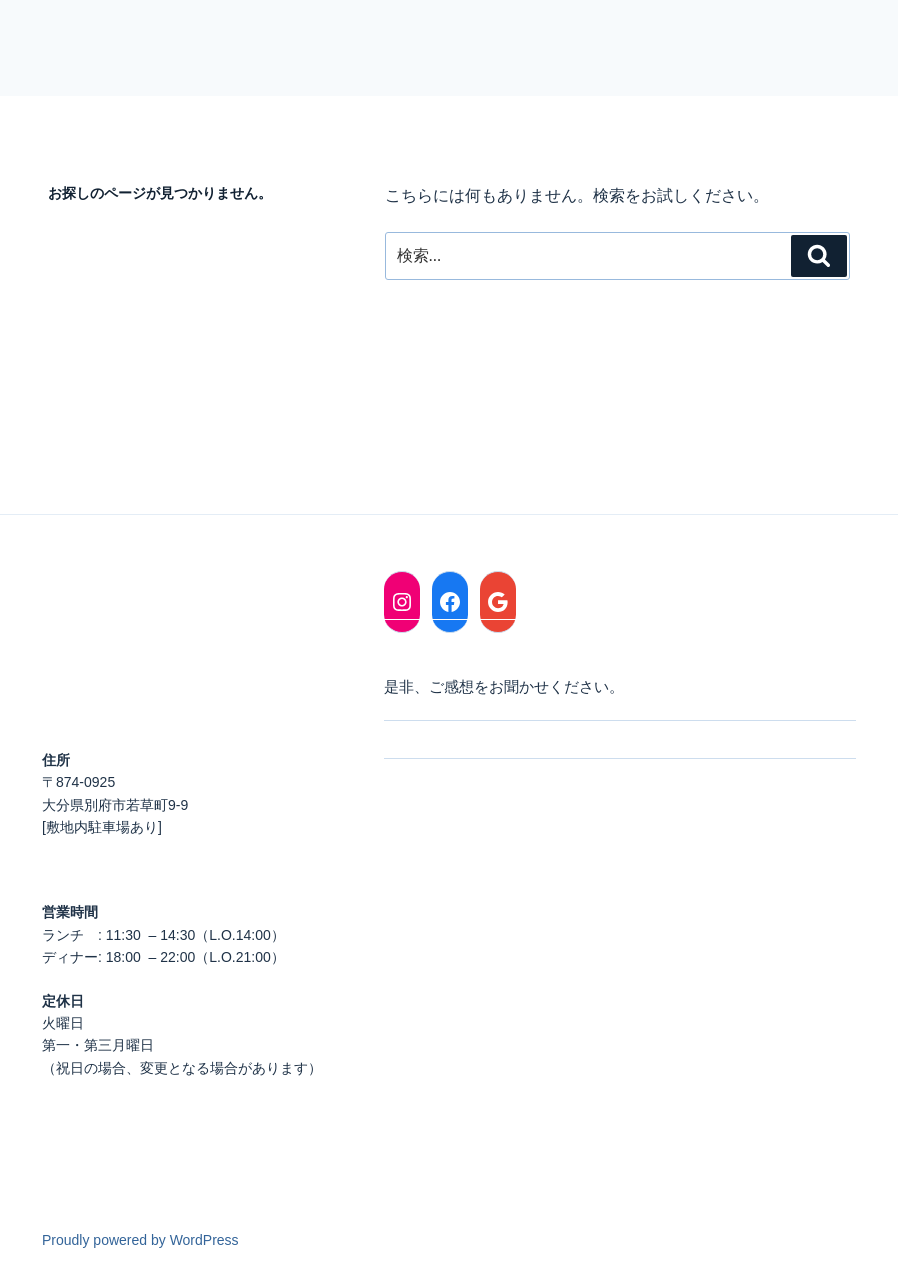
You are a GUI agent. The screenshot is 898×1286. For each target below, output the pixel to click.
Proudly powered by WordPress (140, 1240)
